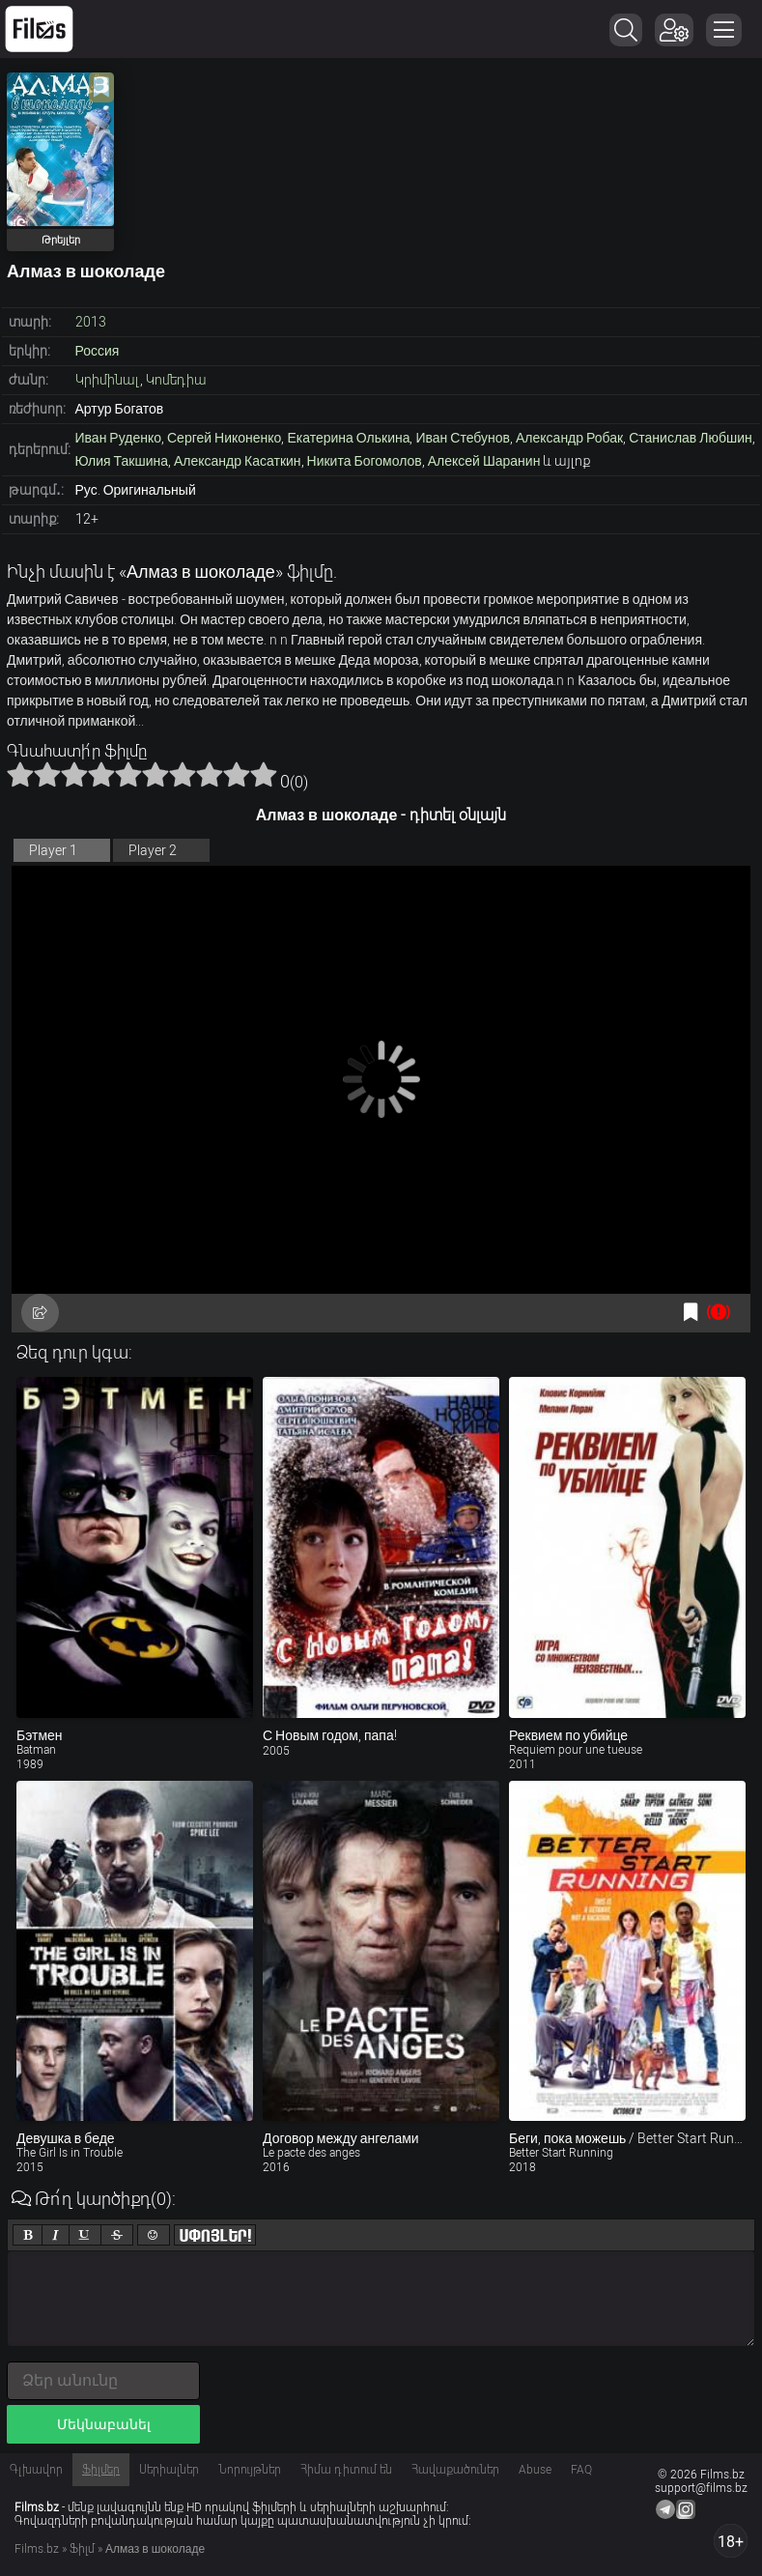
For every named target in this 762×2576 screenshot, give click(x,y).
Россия (97, 350)
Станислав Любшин (690, 437)
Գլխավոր (36, 2469)
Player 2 (152, 850)
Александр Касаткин (237, 461)
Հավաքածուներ (455, 2469)
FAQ (581, 2469)
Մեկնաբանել (104, 2424)
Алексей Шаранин (484, 461)
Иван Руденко (118, 437)
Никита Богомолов (364, 461)
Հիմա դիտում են (346, 2469)
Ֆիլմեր (101, 2469)
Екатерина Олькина (348, 437)
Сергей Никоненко (224, 437)
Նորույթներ (249, 2469)
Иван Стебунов (462, 437)
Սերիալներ (169, 2469)
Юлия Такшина (122, 461)
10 (263, 773)
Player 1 (53, 850)
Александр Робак (569, 437)
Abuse (535, 2469)
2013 (90, 321)
